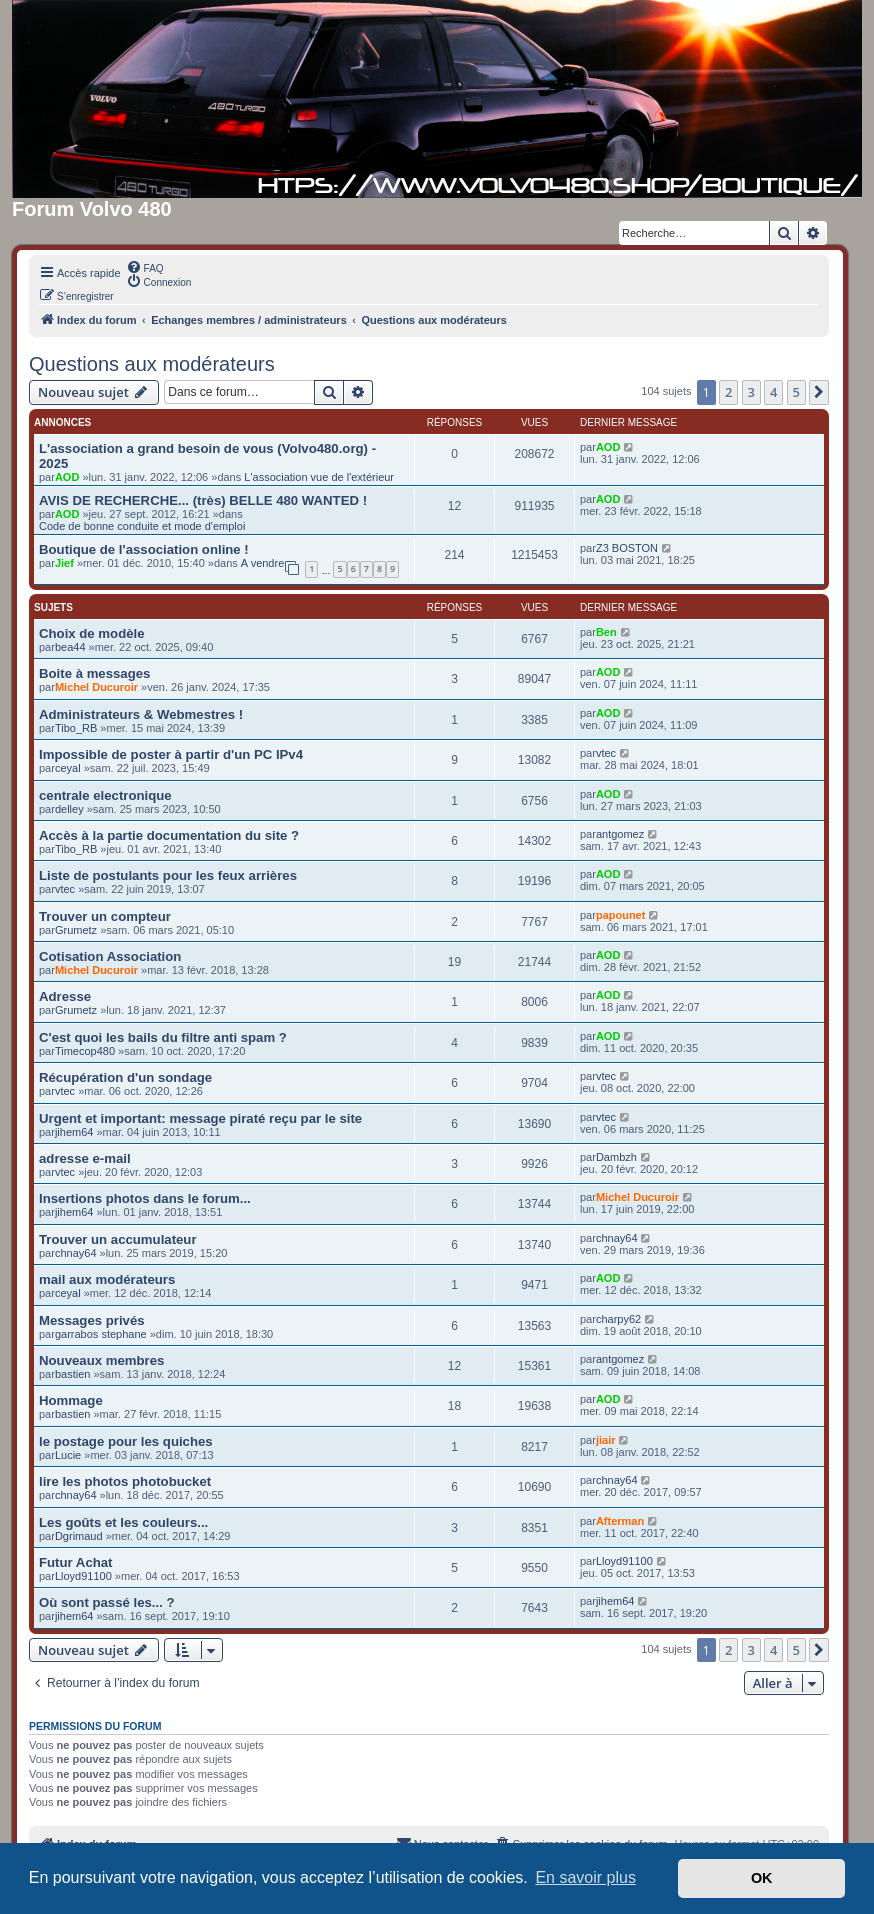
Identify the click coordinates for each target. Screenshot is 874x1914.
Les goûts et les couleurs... (123, 1522)
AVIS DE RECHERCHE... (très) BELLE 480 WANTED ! (203, 500)
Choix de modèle (92, 633)
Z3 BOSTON (627, 548)
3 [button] (751, 392)
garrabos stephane (101, 1334)
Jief (64, 563)
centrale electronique (105, 795)
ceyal (68, 768)
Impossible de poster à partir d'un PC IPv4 (171, 754)
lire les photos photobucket (125, 1481)
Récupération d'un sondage (125, 1077)
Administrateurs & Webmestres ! (141, 714)
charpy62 (618, 1319)
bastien (72, 1374)
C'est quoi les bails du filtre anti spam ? (163, 1037)
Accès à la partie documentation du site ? (169, 835)
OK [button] (762, 1878)
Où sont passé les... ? (107, 1602)
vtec (606, 753)
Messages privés (92, 1320)
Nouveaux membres (101, 1360)
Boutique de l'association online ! (144, 549)
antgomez (620, 834)
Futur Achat (76, 1562)
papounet (621, 915)
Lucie (68, 1455)
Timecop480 (85, 1051)
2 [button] (728, 392)
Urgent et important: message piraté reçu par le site (200, 1118)
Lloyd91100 (83, 1576)
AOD (67, 477)
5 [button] (796, 392)
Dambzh (616, 1157)
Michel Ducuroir (96, 687)
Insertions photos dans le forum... (145, 1198)
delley (69, 809)
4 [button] (773, 392)
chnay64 (76, 1253)
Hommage (71, 1400)
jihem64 (74, 1132)
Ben (606, 632)
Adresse (65, 996)
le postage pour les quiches (126, 1441)
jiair (606, 1440)
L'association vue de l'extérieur (319, 477)
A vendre (262, 563)
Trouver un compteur (105, 916)
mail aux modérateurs (107, 1279)
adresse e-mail (85, 1158)
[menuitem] (145, 267)
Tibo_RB (76, 728)
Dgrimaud (79, 1536)
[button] (819, 392)
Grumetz (76, 930)
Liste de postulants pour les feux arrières (168, 875)
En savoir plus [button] (585, 1877)
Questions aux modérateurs (152, 364)
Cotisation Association (110, 956)
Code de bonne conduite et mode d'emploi (142, 526)
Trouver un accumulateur (118, 1239)
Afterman (620, 1521)
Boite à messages (94, 673)
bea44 (70, 647)
